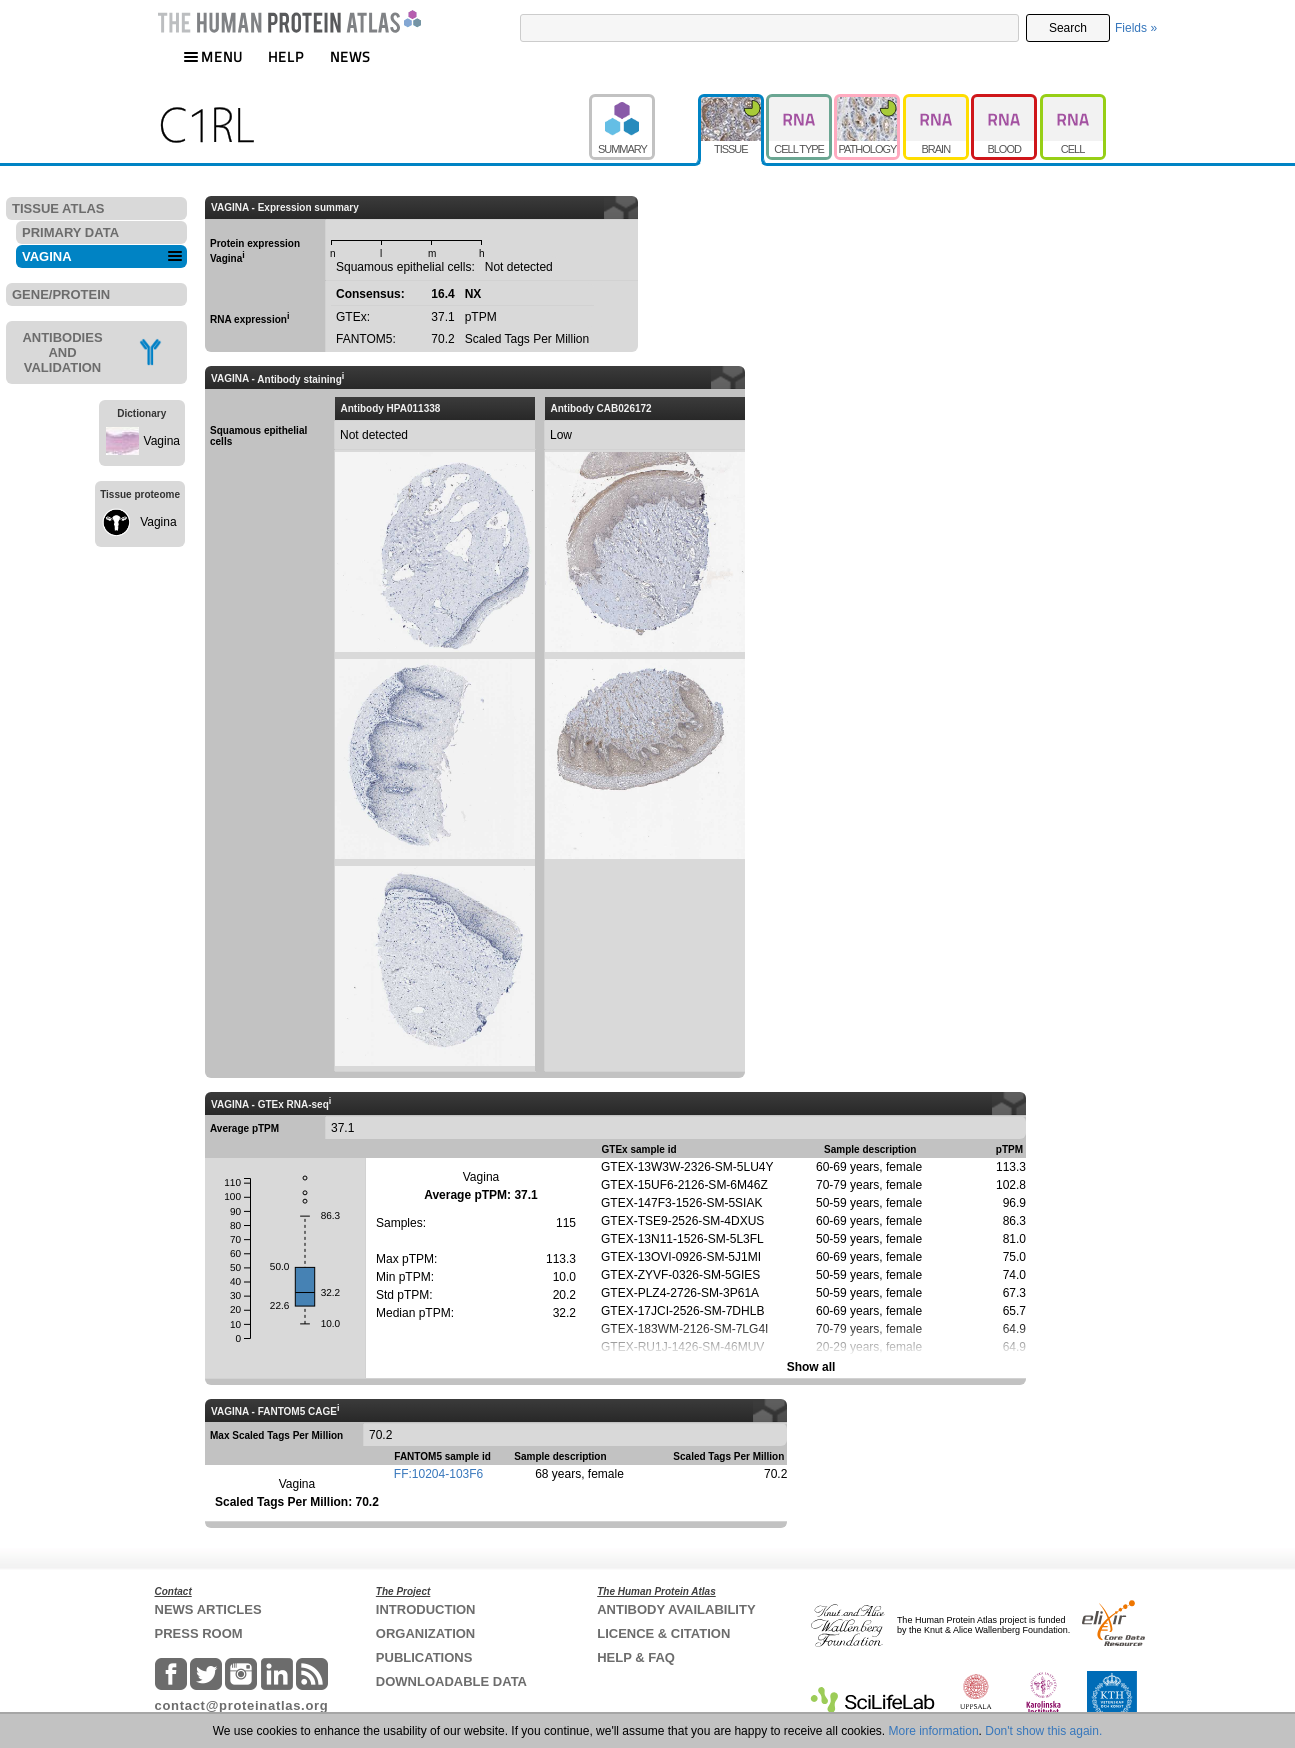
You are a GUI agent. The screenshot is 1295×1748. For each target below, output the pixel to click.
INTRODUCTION (426, 1609)
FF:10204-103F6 (438, 1474)
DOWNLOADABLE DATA (451, 1681)
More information (934, 1731)
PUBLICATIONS (424, 1657)
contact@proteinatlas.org (242, 1705)
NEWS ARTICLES (208, 1609)
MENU (213, 56)
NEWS (350, 56)
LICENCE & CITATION (663, 1633)
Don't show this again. (1043, 1731)
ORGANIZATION (425, 1633)
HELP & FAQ (636, 1657)
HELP (286, 56)
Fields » (1136, 28)
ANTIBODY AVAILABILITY (676, 1609)
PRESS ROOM (199, 1633)
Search (1068, 28)
